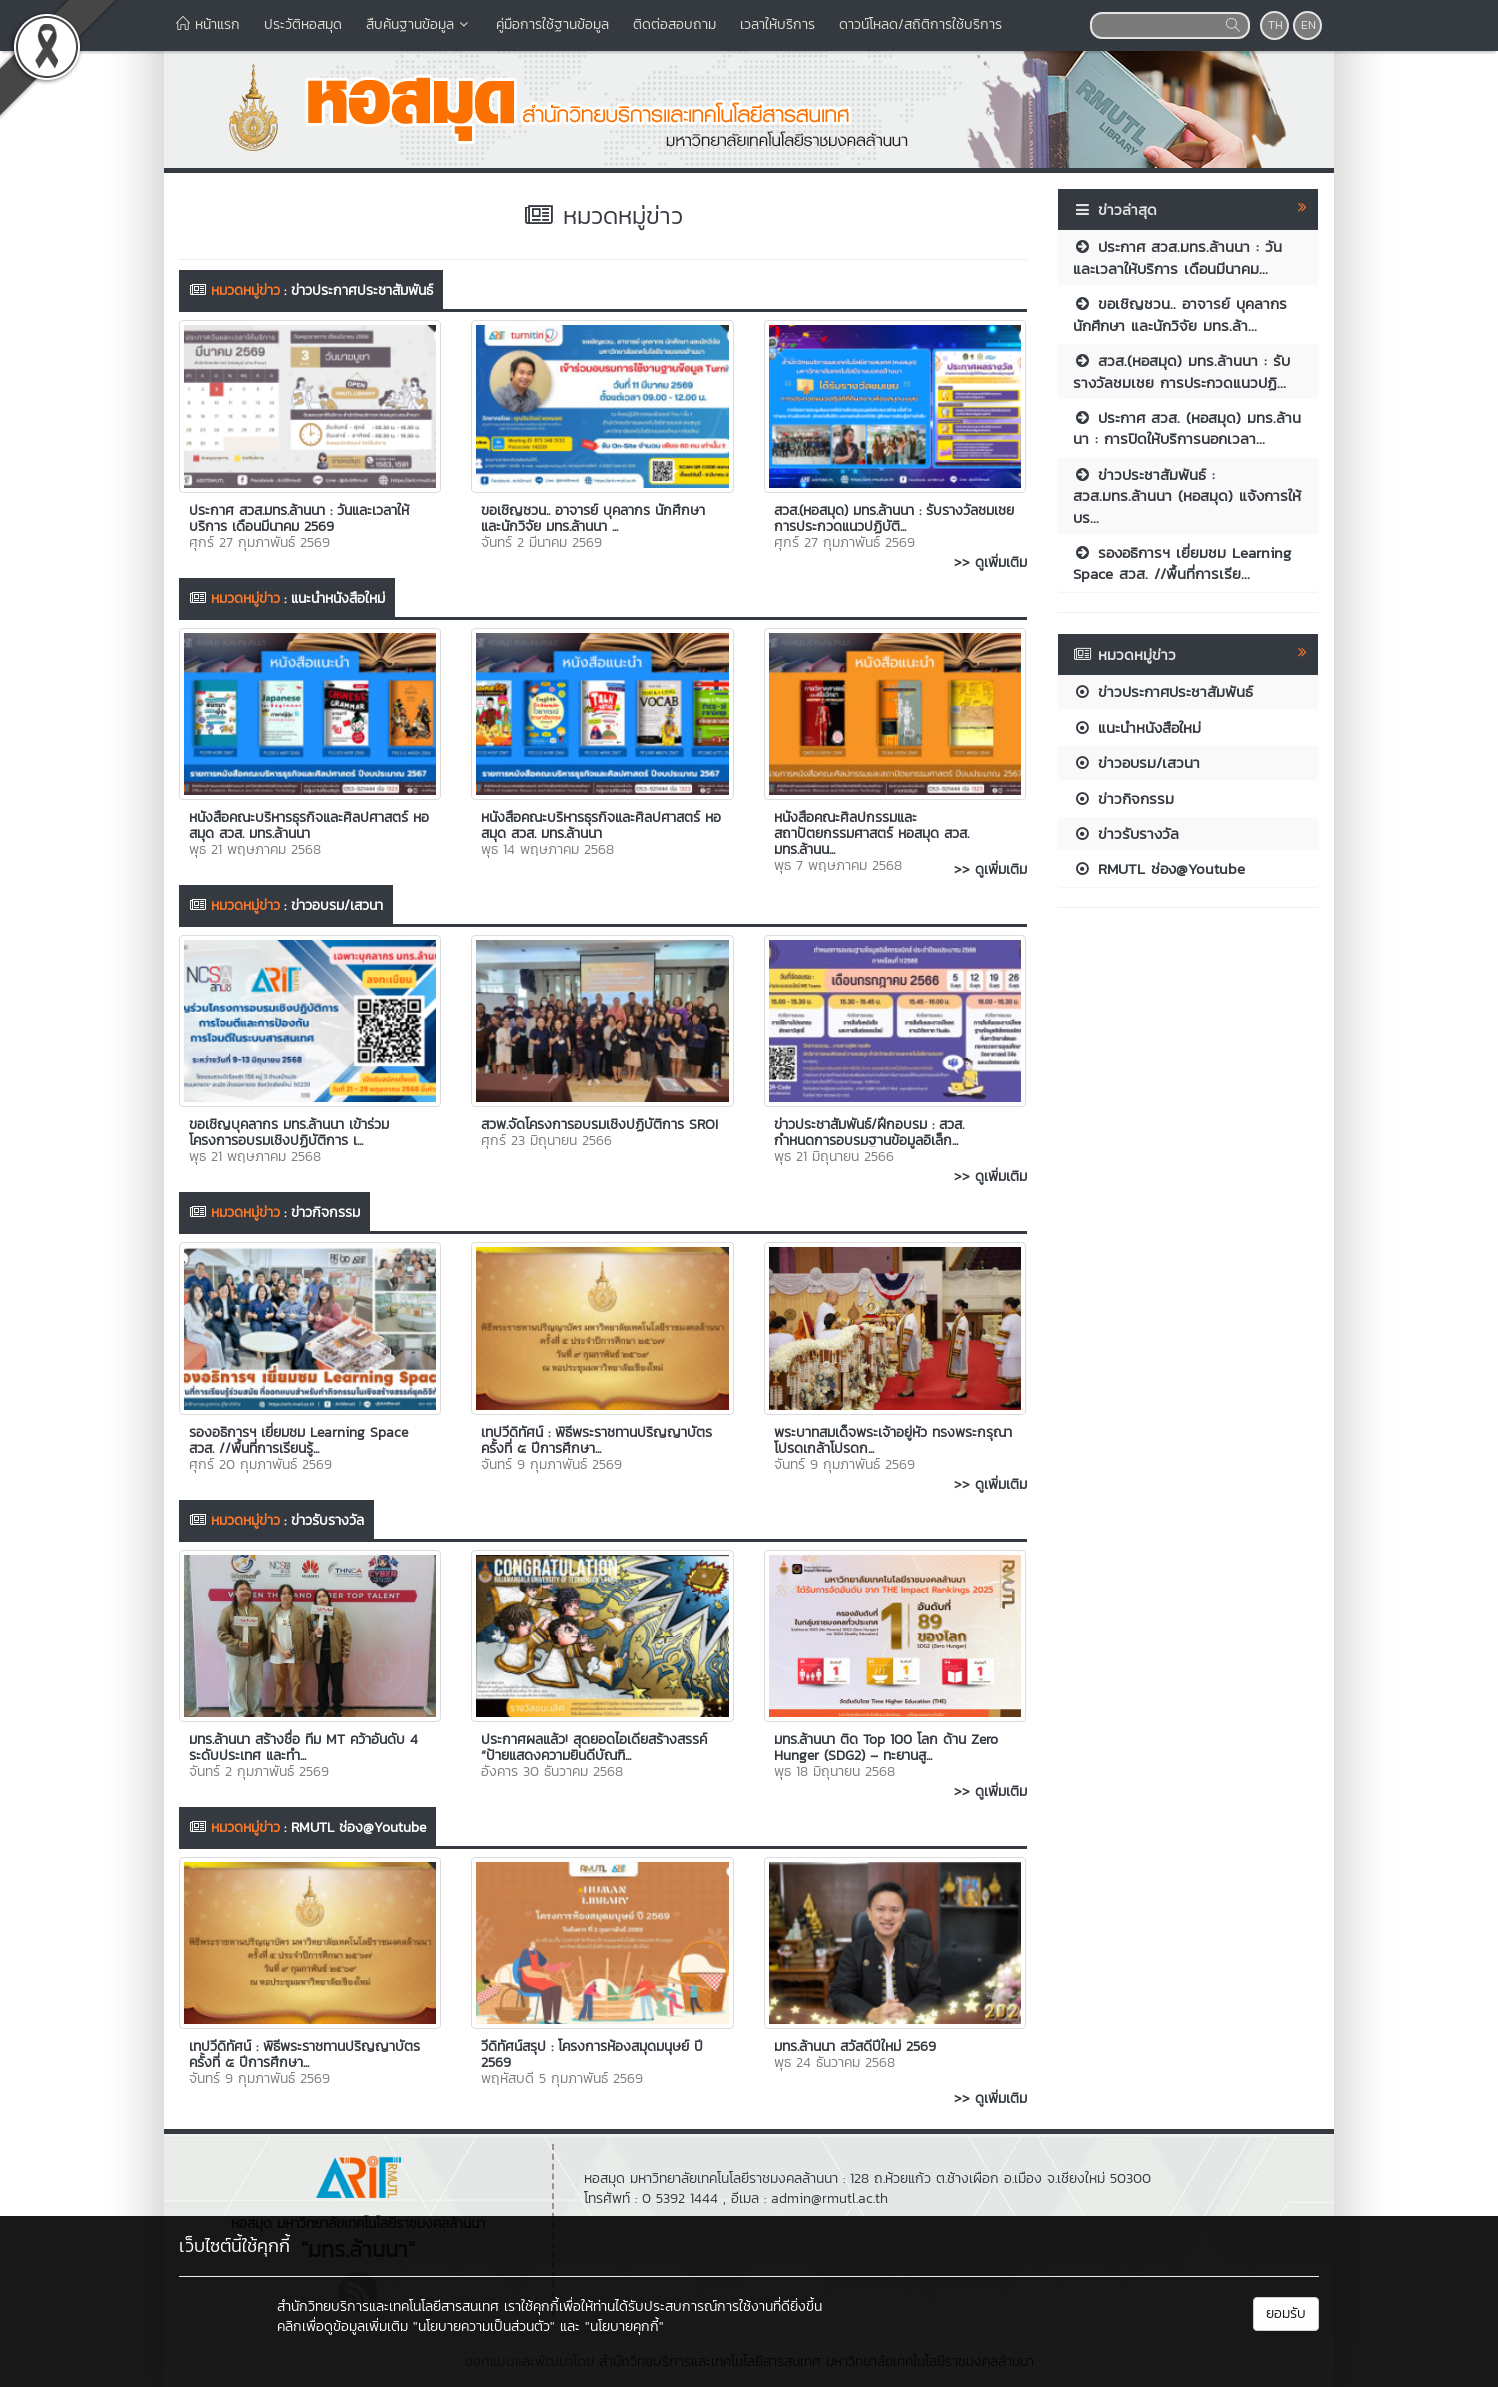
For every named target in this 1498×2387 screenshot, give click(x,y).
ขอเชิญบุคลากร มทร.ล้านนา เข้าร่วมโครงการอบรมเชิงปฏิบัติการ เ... (289, 1132)
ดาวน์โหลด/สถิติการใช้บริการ (920, 24)
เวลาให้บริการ (777, 24)
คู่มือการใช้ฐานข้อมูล (552, 24)
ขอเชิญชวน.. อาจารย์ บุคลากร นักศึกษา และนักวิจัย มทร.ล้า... (1180, 314)
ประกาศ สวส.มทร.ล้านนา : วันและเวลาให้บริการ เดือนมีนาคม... (1177, 257)
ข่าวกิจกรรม (325, 1212)
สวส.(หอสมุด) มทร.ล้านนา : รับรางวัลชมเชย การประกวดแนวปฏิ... (1181, 371)
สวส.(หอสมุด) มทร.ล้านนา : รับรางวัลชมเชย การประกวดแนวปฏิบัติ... (894, 518)
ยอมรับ (1286, 2313)
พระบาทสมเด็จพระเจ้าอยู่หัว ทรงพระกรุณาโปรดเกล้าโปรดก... (893, 1440)
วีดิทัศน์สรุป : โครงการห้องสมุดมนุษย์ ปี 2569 (592, 2054)
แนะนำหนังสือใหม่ (338, 598)
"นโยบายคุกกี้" (624, 2326)
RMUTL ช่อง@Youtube (358, 1827)
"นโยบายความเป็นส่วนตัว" (484, 2326)
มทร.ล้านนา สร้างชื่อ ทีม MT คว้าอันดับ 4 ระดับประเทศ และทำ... (303, 1747)
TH (1275, 25)
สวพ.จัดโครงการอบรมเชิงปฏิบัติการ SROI (599, 1124)
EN (1308, 25)
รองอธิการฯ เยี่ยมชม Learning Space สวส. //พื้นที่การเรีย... (1182, 563)
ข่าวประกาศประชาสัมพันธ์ (362, 290)
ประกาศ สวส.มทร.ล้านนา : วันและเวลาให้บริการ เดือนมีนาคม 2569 (299, 518)
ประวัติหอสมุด (303, 24)
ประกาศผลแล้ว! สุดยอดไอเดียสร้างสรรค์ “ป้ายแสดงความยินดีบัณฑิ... (594, 1747)
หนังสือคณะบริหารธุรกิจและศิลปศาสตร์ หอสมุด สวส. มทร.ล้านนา (309, 825)
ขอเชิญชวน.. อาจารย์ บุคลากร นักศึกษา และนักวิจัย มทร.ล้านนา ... (593, 518)
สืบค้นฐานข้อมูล (419, 24)
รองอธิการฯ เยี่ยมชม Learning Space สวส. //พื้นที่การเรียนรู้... (298, 1440)
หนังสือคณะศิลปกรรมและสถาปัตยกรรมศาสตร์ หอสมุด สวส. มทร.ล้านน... (871, 833)
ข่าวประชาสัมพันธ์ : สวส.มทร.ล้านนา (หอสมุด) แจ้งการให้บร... (1187, 496)
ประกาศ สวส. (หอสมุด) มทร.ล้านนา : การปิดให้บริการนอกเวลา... (1187, 428)
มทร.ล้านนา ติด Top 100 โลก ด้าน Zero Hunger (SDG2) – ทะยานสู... (886, 1747)
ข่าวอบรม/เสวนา (337, 905)
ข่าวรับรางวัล (327, 1520)
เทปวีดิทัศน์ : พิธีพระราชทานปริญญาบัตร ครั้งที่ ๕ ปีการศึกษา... (596, 1440)
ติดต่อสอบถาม (674, 24)
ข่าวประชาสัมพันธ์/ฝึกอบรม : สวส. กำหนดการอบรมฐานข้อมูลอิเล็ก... (869, 1132)
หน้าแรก (208, 24)
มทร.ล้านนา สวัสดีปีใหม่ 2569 (855, 2046)
